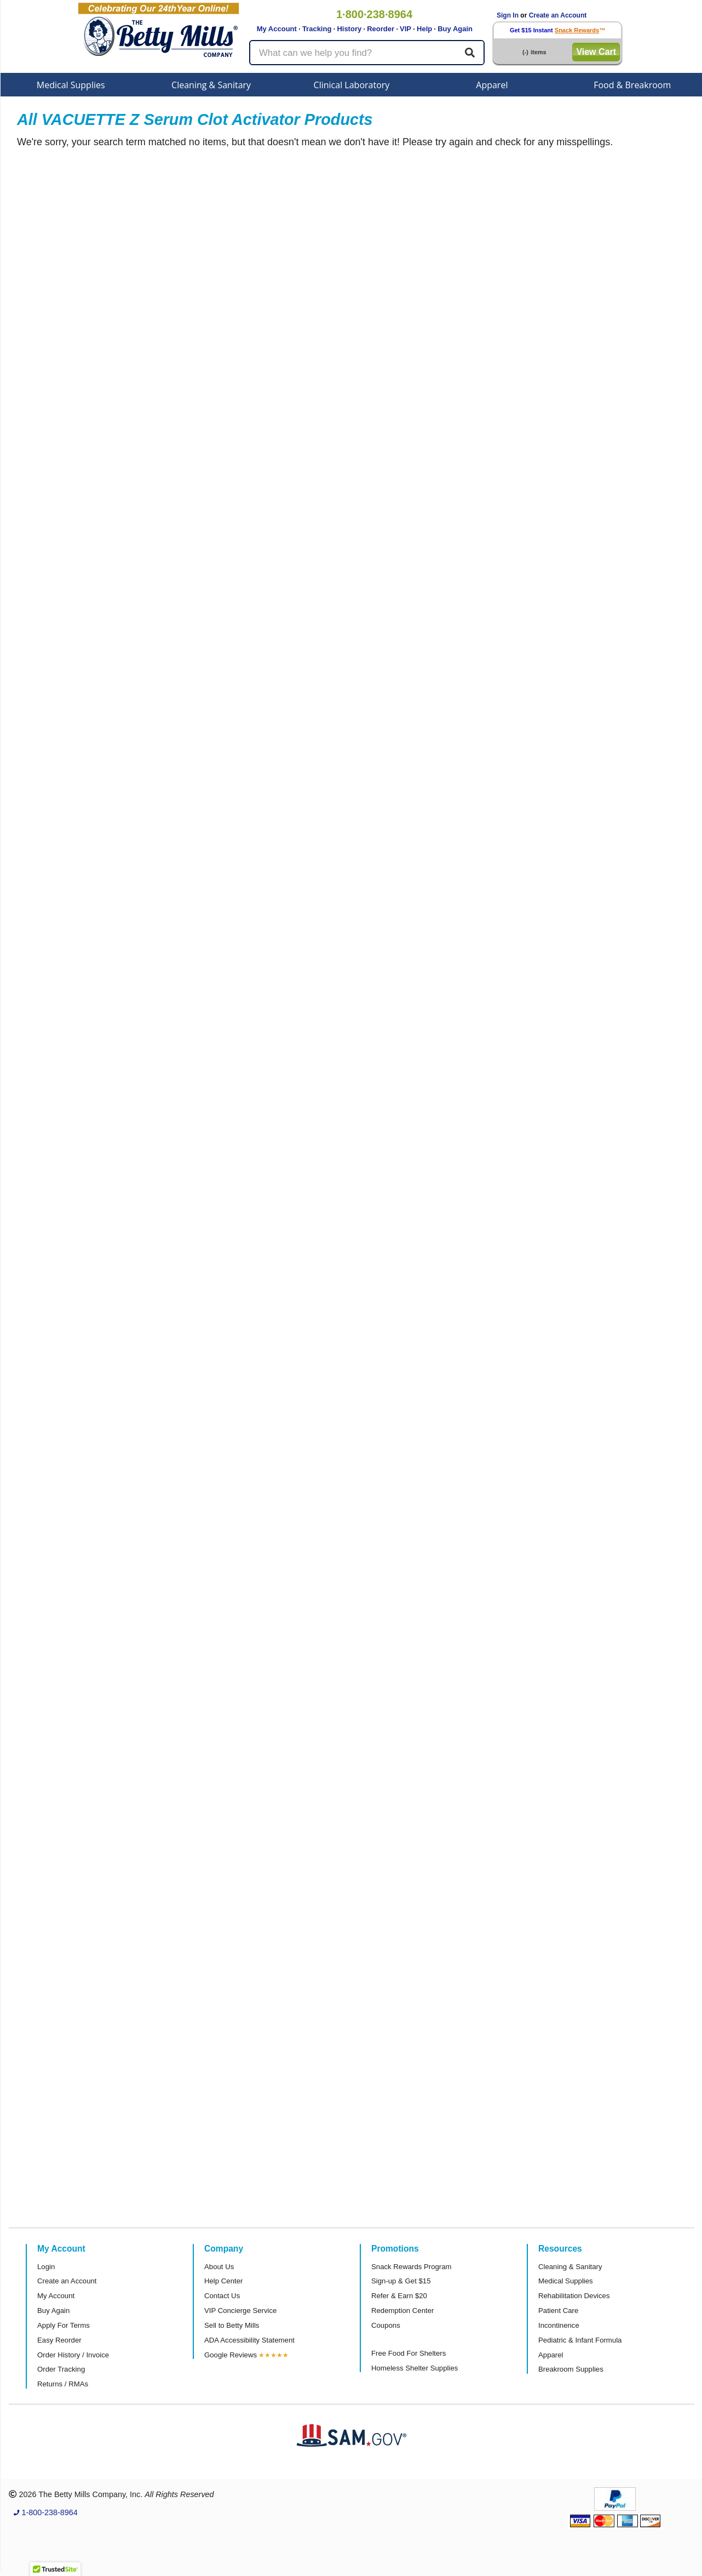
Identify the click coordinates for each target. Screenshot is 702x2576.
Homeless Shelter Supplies (414, 2368)
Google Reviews (230, 2355)
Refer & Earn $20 (399, 2296)
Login (46, 2267)
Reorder (380, 29)
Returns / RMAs (62, 2384)
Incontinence (558, 2325)
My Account (277, 29)
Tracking (316, 29)
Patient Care (558, 2310)
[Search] (470, 52)
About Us (219, 2267)
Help (424, 29)
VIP (405, 29)
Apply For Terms (63, 2325)
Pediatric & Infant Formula (580, 2340)
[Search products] (367, 52)
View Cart (596, 51)
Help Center (223, 2281)
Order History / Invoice (73, 2355)
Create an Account (558, 15)
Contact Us (222, 2296)
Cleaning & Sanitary (211, 85)
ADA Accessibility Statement (249, 2340)
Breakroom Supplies (570, 2369)
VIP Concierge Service (240, 2310)
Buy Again (455, 29)
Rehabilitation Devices (573, 2296)
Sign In (508, 15)
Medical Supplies (71, 85)
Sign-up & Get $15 (401, 2281)
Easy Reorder (59, 2340)
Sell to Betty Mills (231, 2325)
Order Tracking (61, 2369)
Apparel (492, 85)
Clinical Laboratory (352, 85)
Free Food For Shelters (408, 2353)
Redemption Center (402, 2310)
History (349, 29)
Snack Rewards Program (411, 2267)
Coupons (385, 2325)
